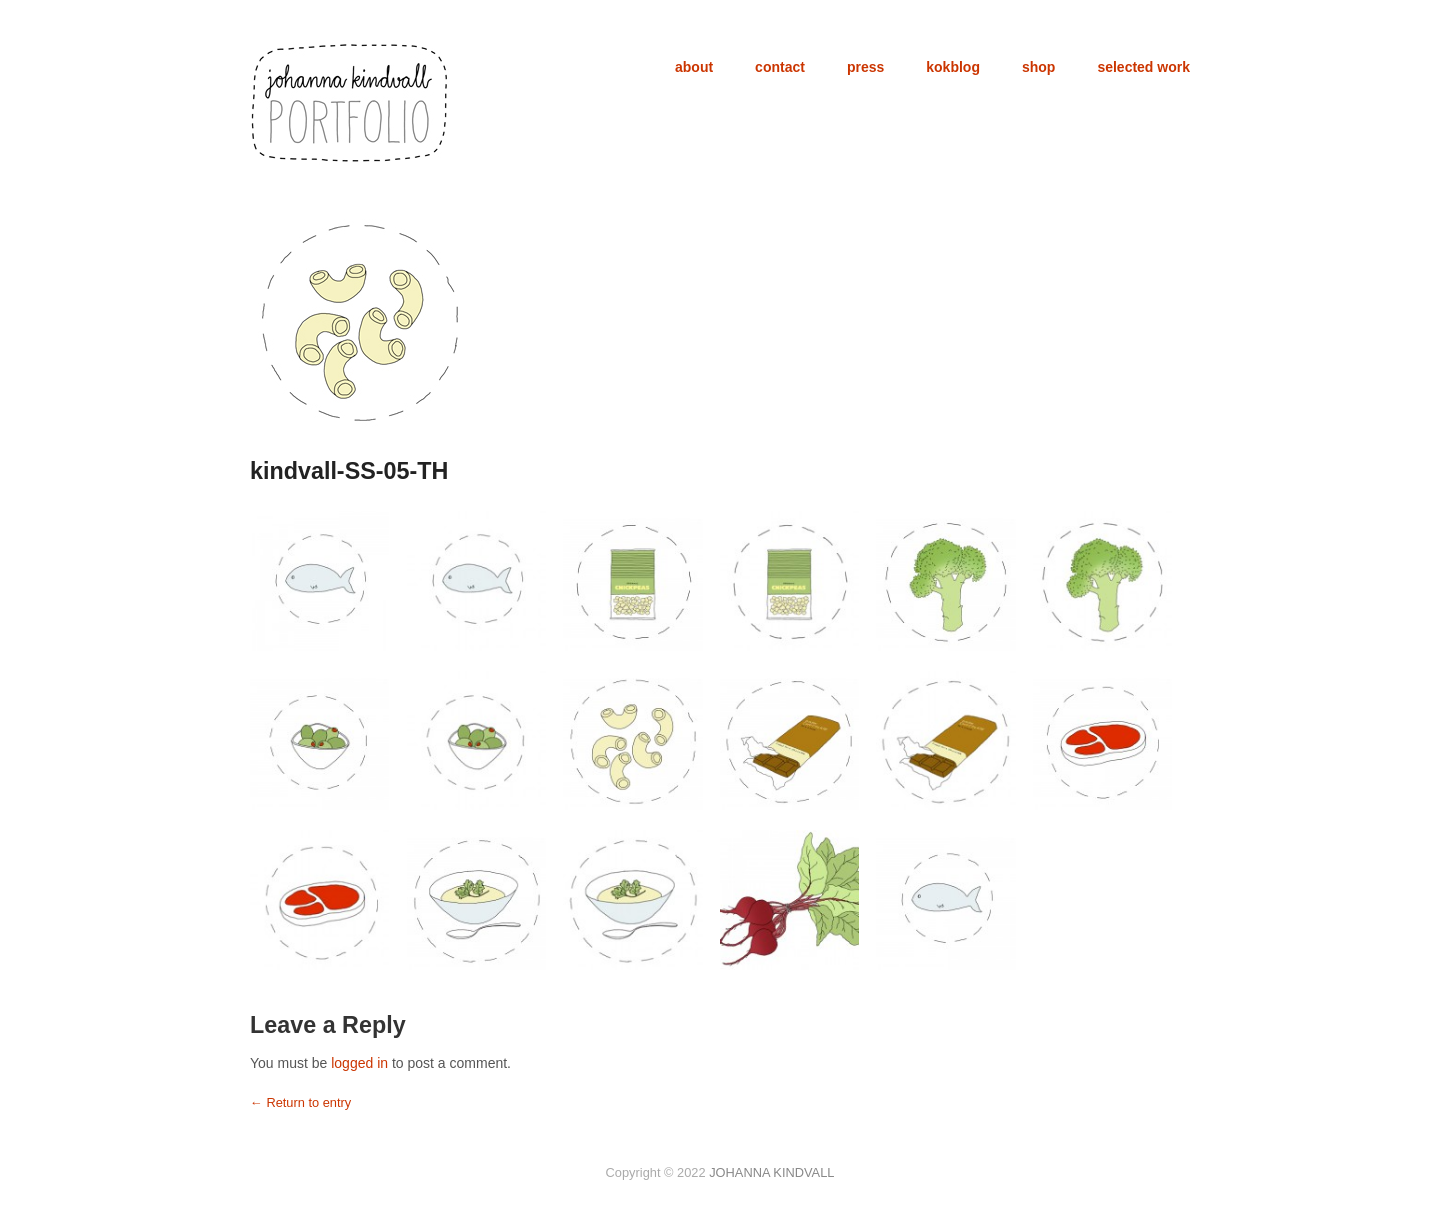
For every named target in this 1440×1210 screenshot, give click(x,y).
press (865, 67)
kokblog (953, 67)
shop (1038, 67)
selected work (1143, 67)
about (694, 67)
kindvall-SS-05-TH (349, 471)
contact (780, 67)
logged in (359, 1063)
